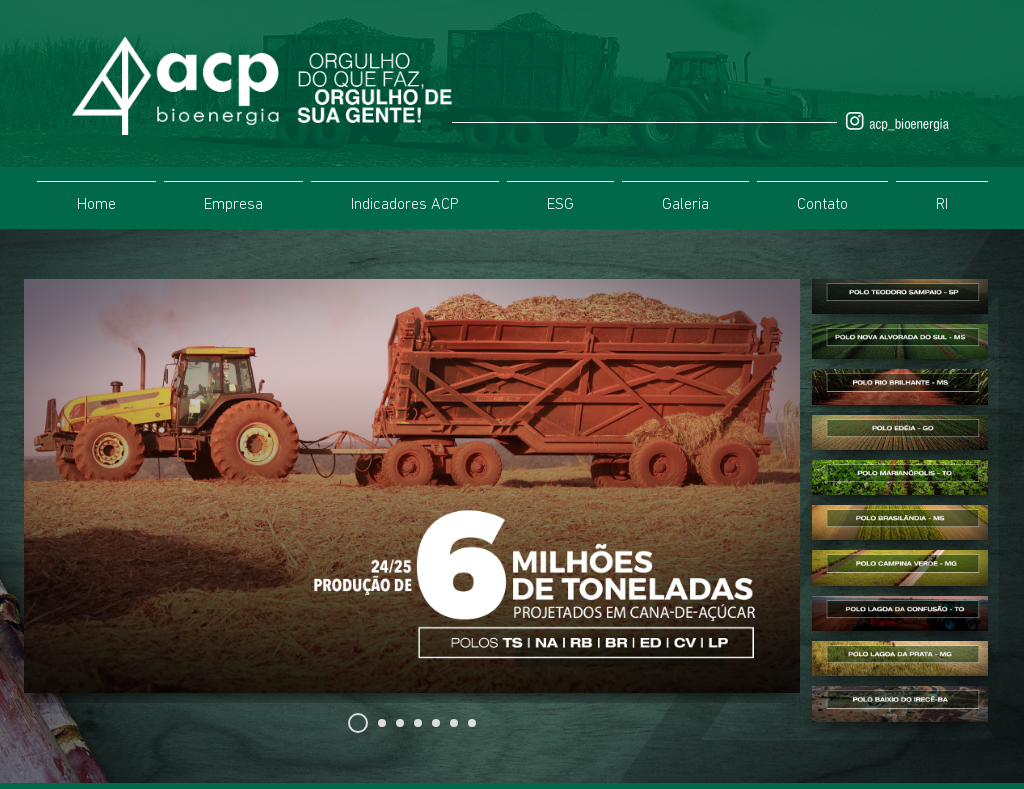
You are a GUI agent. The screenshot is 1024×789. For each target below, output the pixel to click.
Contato (822, 205)
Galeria (685, 205)
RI (942, 205)
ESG (560, 205)
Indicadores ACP (405, 205)
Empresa (233, 205)
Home (96, 205)
